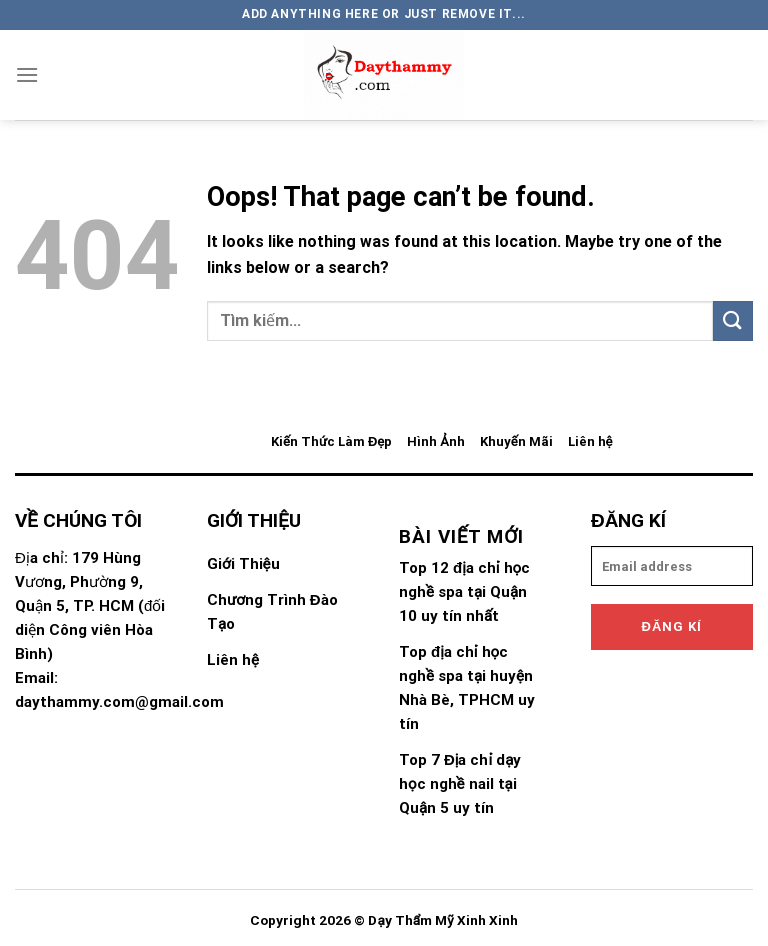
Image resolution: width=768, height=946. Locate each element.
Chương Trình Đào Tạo (272, 612)
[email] (672, 566)
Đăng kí (672, 626)
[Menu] (27, 74)
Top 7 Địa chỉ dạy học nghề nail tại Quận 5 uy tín (460, 784)
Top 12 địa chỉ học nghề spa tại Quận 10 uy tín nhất (464, 592)
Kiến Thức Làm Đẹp (331, 441)
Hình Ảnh (435, 441)
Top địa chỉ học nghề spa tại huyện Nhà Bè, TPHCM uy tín (467, 688)
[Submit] (733, 320)
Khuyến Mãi (516, 441)
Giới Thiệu (243, 564)
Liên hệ (590, 441)
